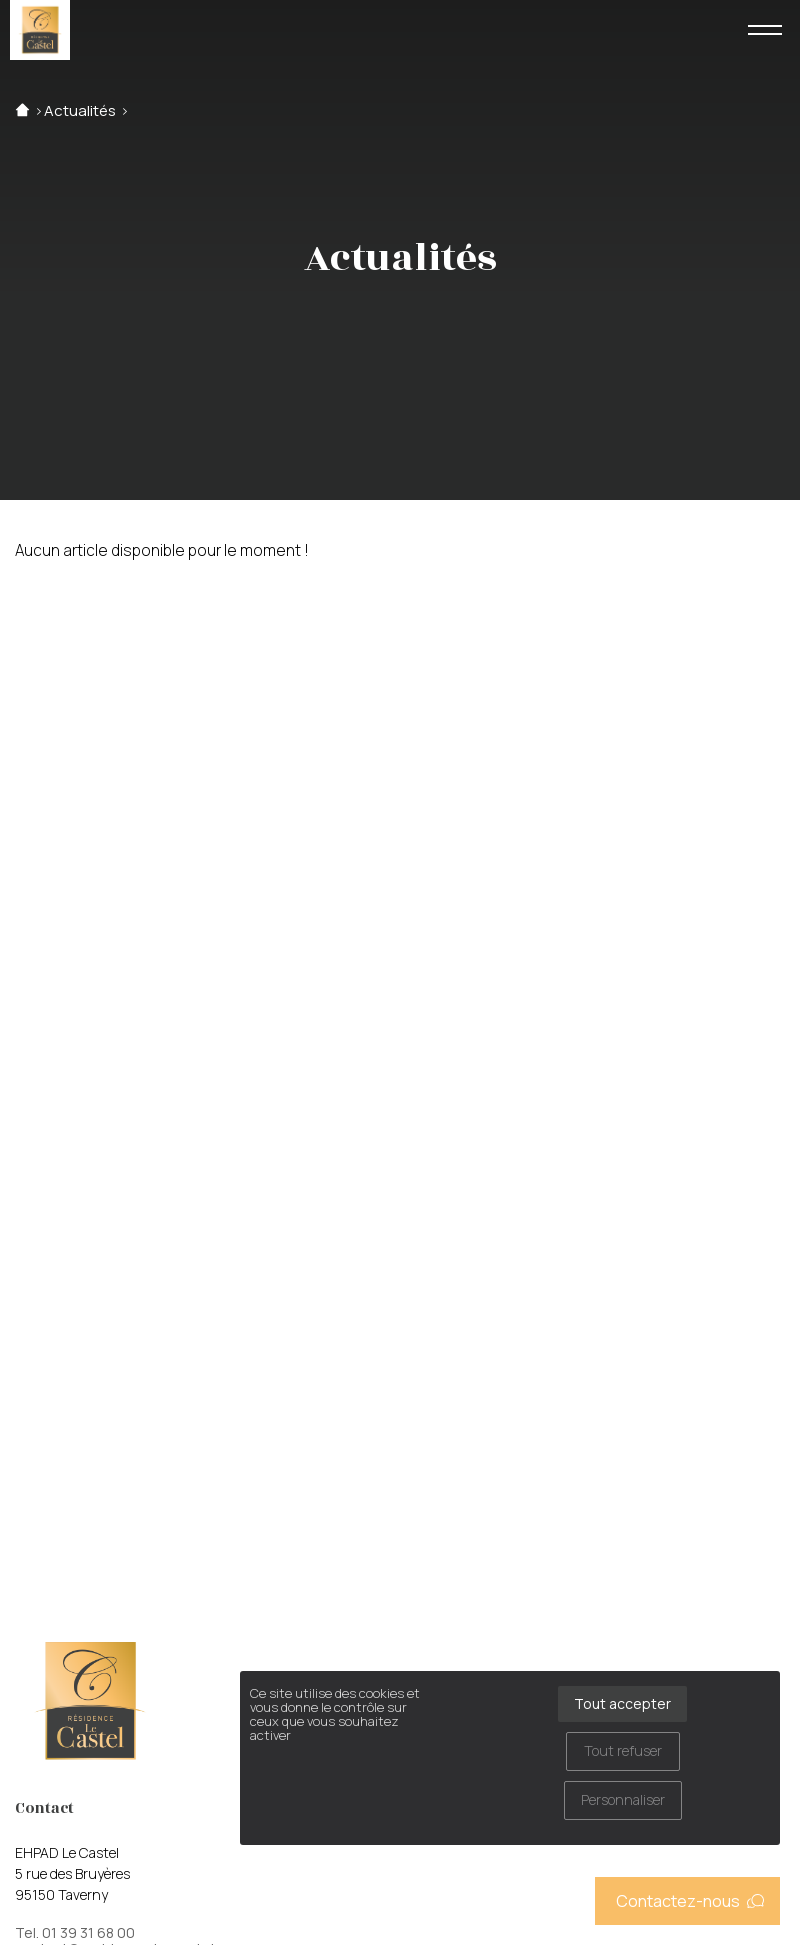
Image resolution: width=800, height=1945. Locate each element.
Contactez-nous (690, 1901)
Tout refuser (623, 1750)
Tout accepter (622, 1703)
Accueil (22, 110)
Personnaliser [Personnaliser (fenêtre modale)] (623, 1799)
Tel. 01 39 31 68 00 (75, 1933)
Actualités (80, 110)
